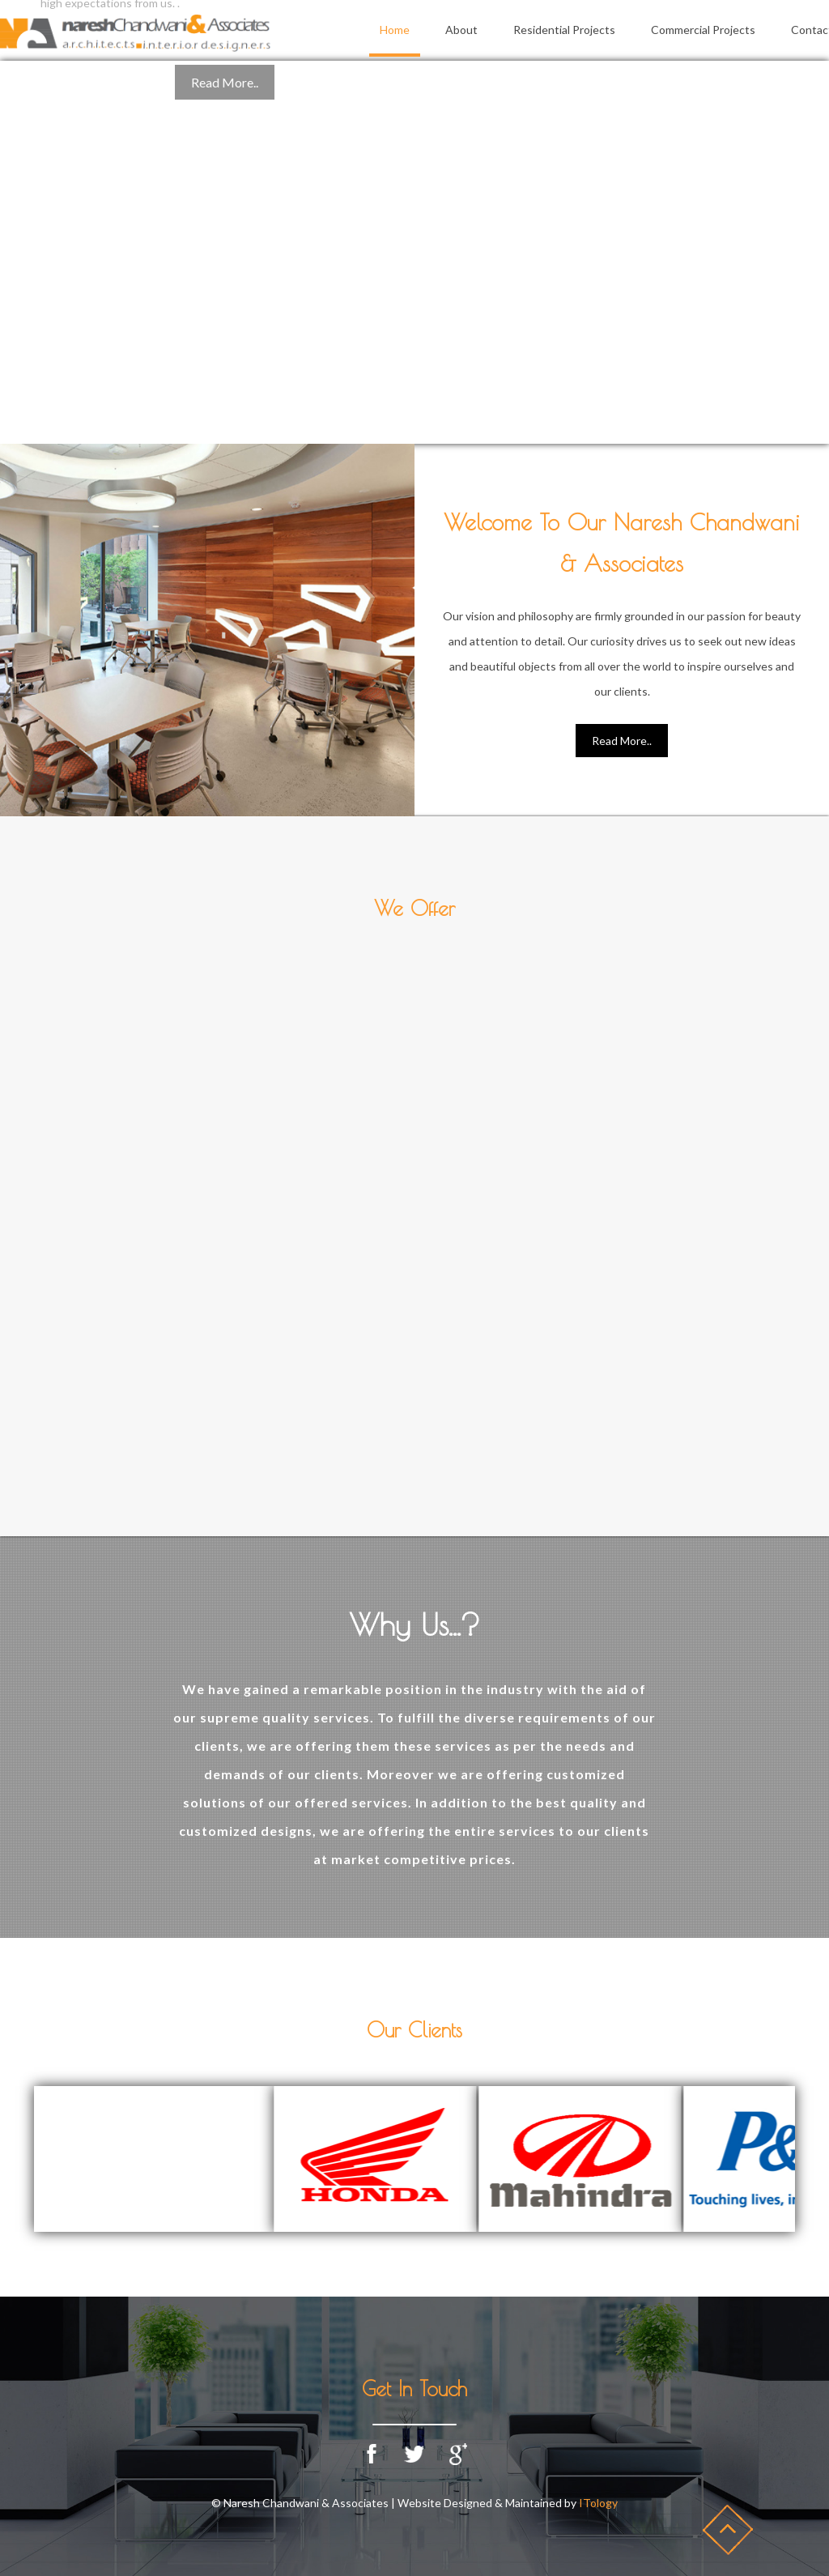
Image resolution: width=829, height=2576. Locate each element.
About (461, 29)
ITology (598, 2503)
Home (395, 29)
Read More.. (622, 740)
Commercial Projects (703, 29)
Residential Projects (564, 29)
